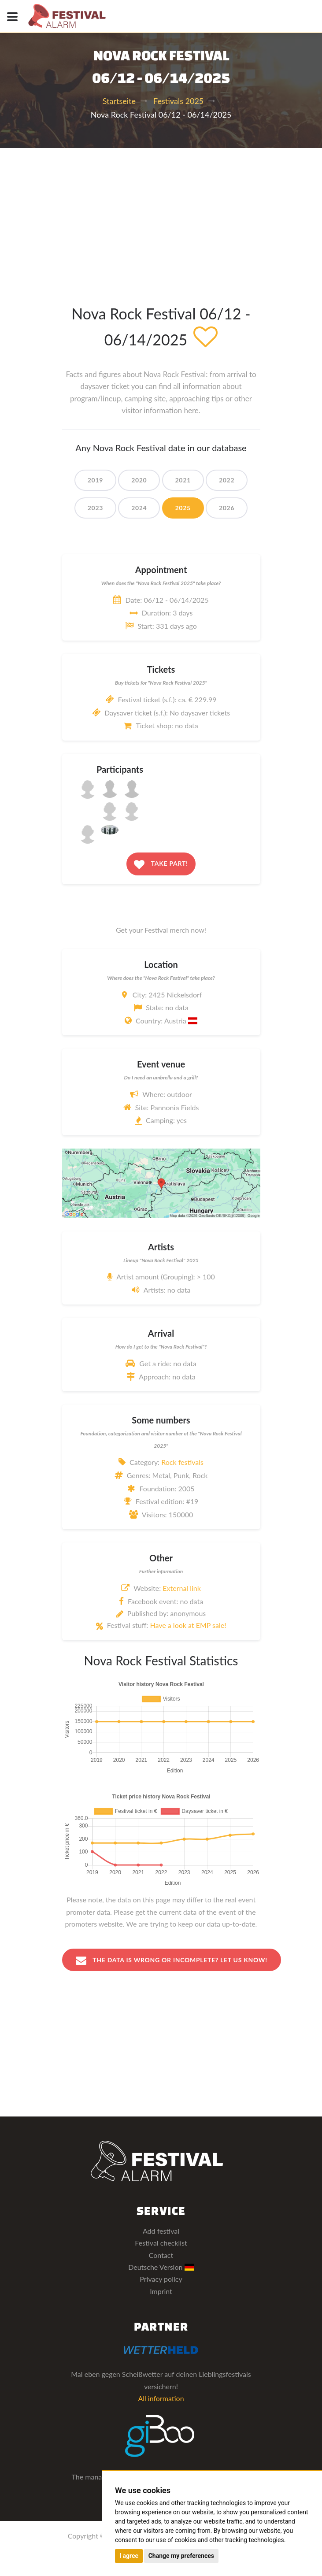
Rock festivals (182, 1462)
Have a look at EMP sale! (188, 1625)
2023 (95, 507)
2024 (139, 507)
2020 (139, 480)
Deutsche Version (161, 2267)
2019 (95, 480)
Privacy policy (161, 2279)
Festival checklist (161, 2243)
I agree (128, 2555)
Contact (161, 2255)
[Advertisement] (161, 214)
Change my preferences (181, 2555)
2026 (226, 507)
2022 (226, 480)
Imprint (161, 2291)
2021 (183, 480)
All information (161, 2398)
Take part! (161, 864)
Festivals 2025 (178, 101)
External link (182, 1588)
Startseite (119, 101)
